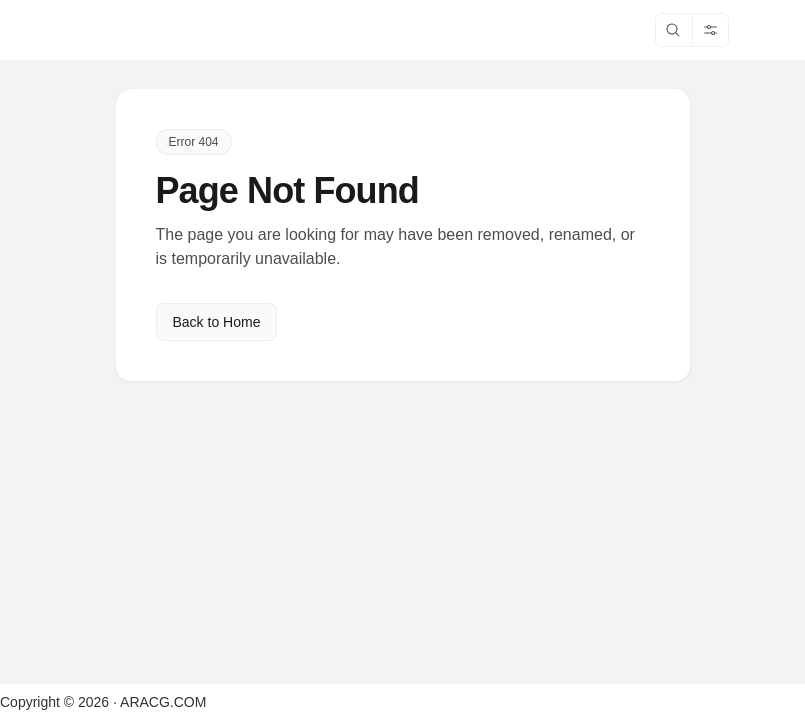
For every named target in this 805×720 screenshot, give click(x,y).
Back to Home (217, 322)
